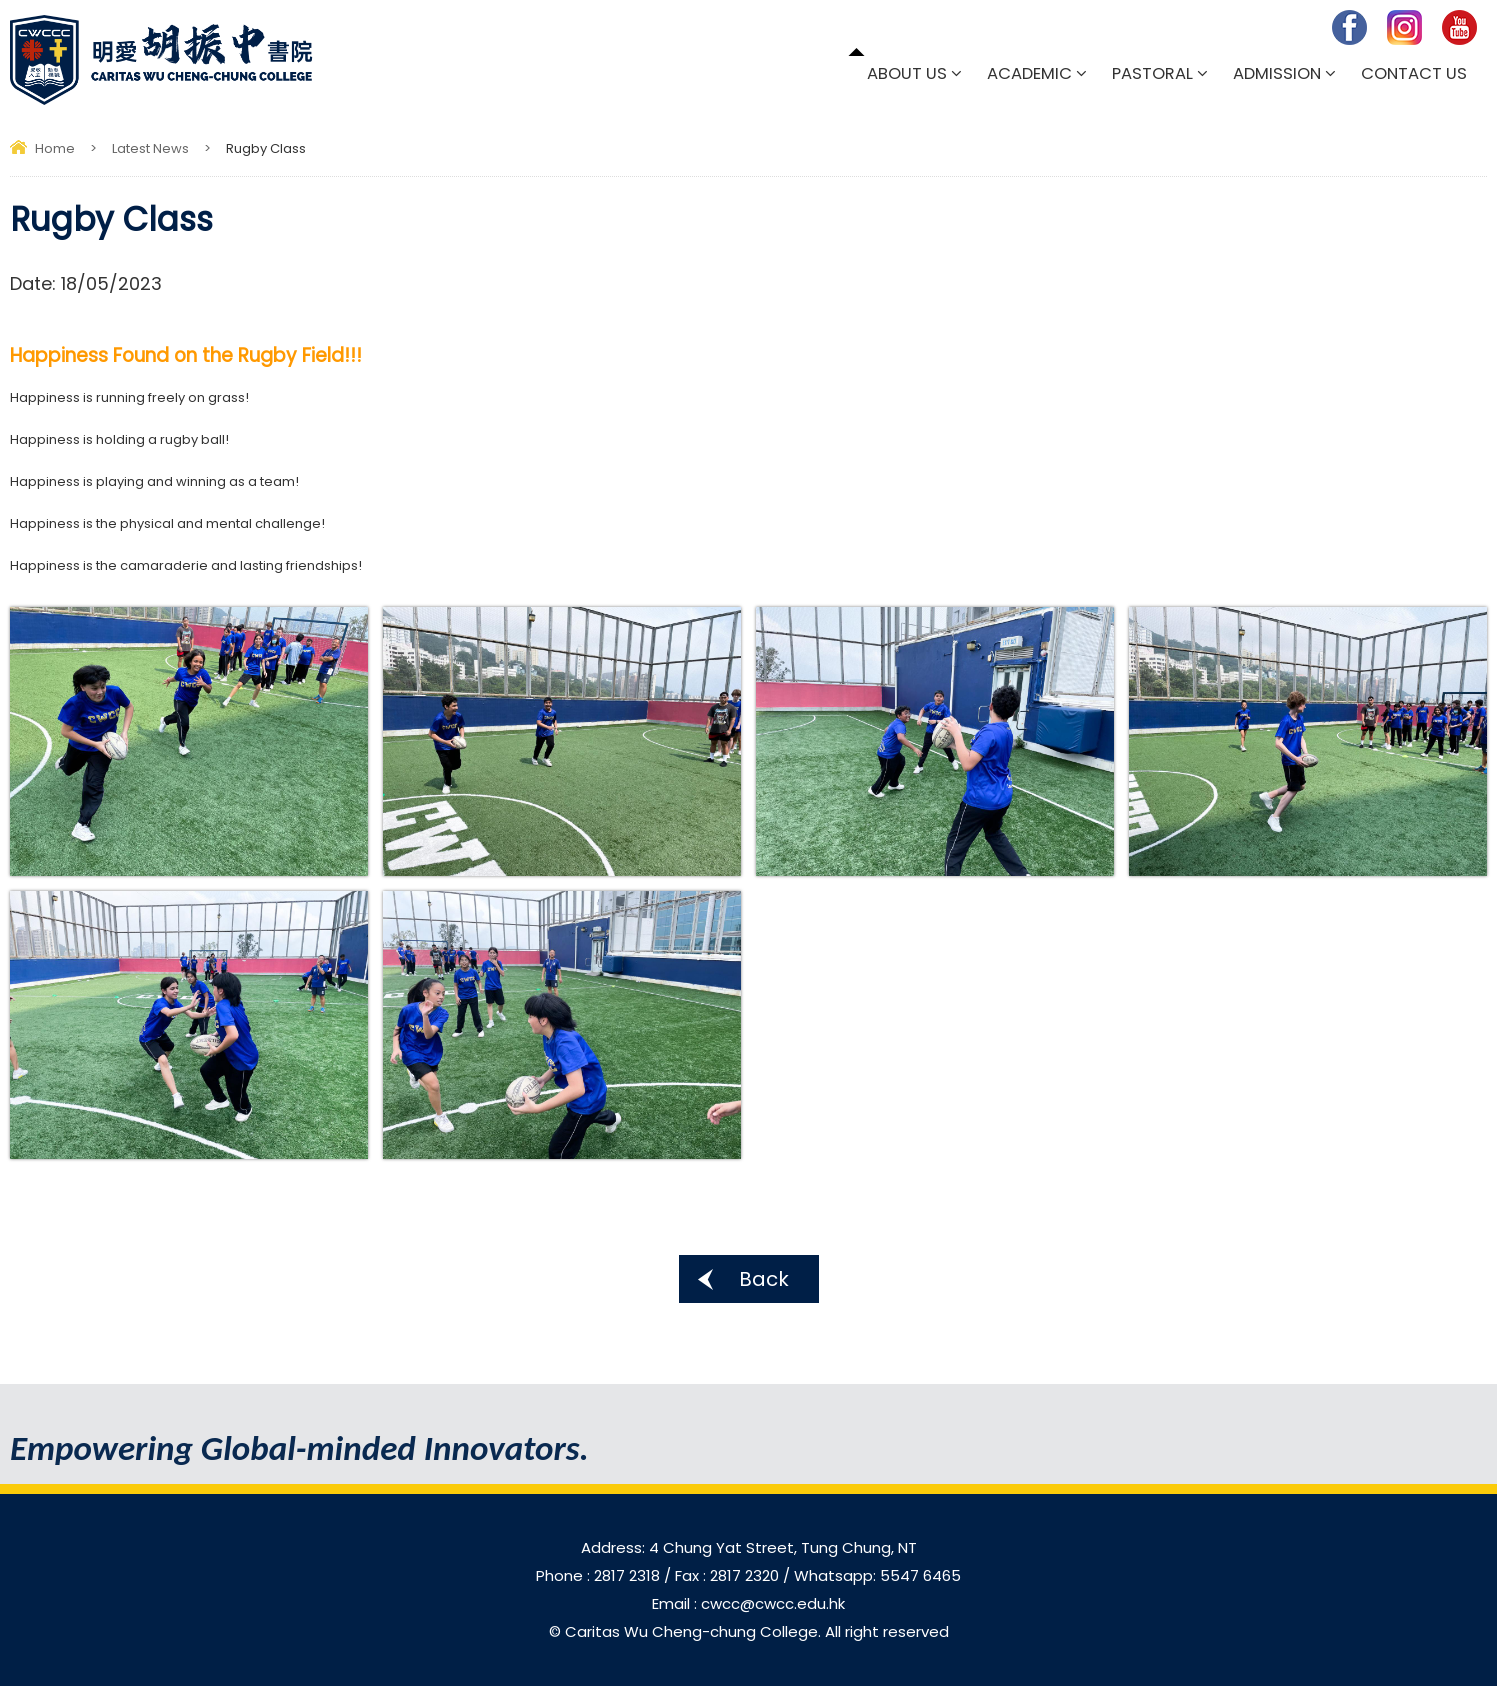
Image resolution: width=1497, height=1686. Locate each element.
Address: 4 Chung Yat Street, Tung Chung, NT (749, 1547)
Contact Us (1414, 73)
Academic (1029, 73)
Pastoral (1152, 73)
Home (55, 148)
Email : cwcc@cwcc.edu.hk (748, 1603)
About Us (907, 73)
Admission (1277, 73)
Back (764, 1279)
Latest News (150, 148)
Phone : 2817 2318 (600, 1575)
